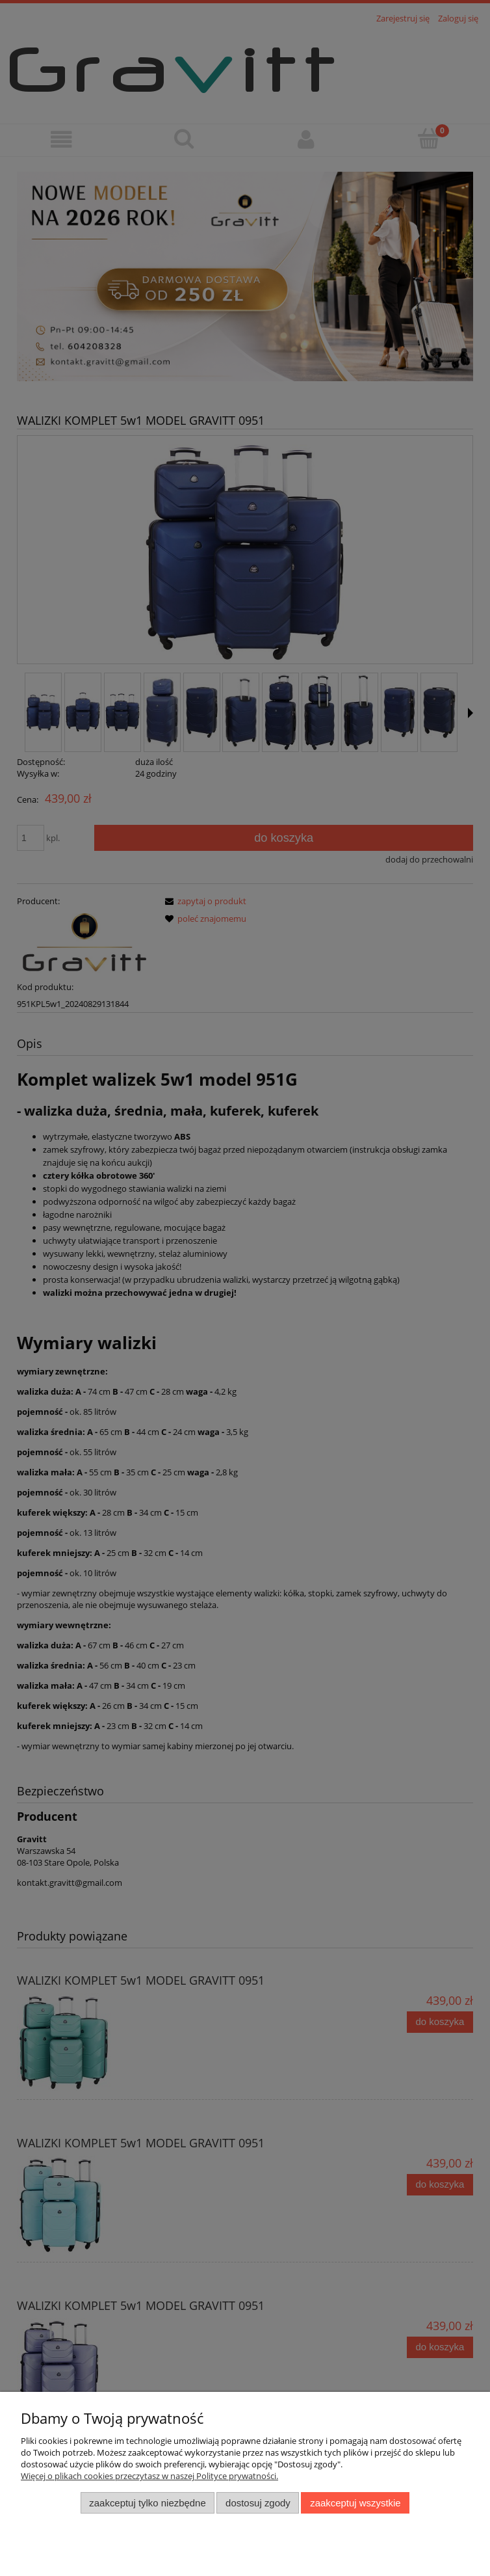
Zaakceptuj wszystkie (355, 2502)
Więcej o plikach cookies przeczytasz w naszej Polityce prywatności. (149, 2476)
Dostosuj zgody (258, 2502)
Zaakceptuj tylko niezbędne (147, 2502)
